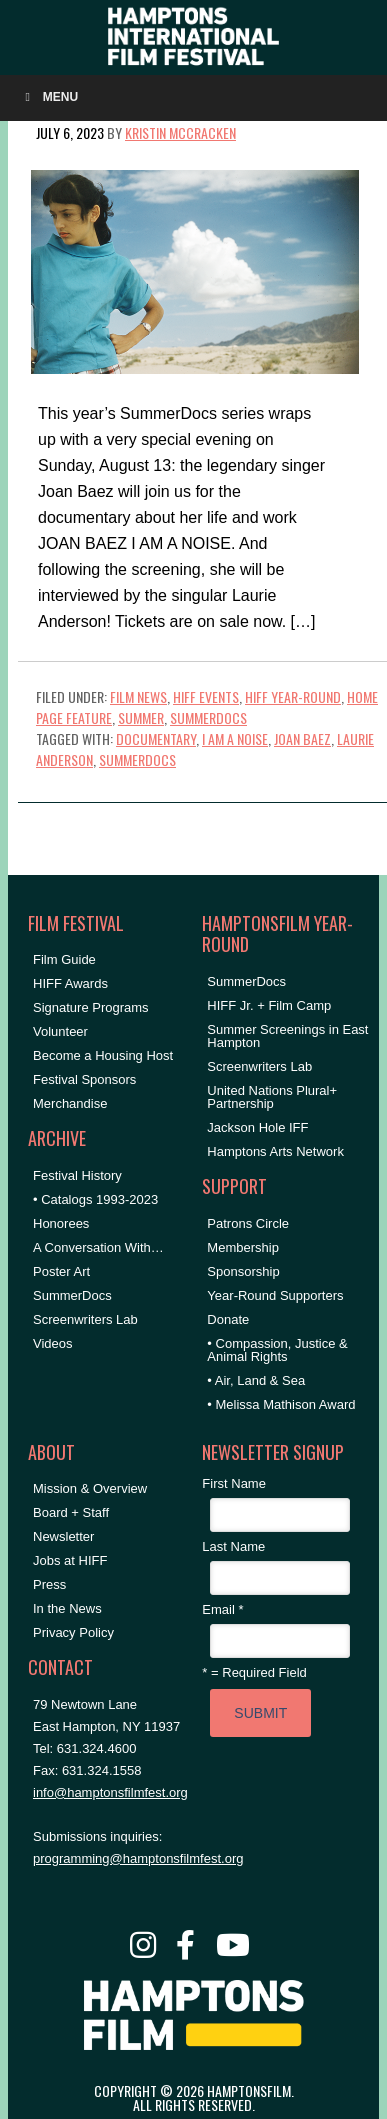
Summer (141, 717)
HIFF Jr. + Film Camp (269, 1005)
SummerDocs (208, 717)
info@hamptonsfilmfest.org (110, 1792)
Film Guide (64, 959)
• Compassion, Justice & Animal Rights (277, 1350)
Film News (138, 696)
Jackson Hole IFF (257, 1127)
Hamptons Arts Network (275, 1151)
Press (49, 1584)
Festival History (77, 1175)
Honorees (61, 1223)
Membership (243, 1247)
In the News (67, 1608)
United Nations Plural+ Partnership (272, 1097)
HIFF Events (206, 696)
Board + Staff (71, 1512)
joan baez (302, 738)
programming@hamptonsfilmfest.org (138, 1858)
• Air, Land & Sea (256, 1380)
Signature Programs (91, 1007)
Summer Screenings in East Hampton (287, 1036)
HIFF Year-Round (293, 696)
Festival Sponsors (84, 1079)
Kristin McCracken (180, 132)
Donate (228, 1319)
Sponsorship (243, 1271)
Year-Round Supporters (275, 1295)
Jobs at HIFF (70, 1560)
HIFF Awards (70, 983)
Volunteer (60, 1031)
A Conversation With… (98, 1247)
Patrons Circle (248, 1223)
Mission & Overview (90, 1488)
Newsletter (63, 1536)
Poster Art (61, 1271)
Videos (53, 1343)
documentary (156, 738)
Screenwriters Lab (85, 1319)
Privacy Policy (73, 1632)
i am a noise (235, 738)
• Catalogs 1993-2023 (95, 1199)
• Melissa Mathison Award (281, 1404)
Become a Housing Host (103, 1055)
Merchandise (70, 1103)
